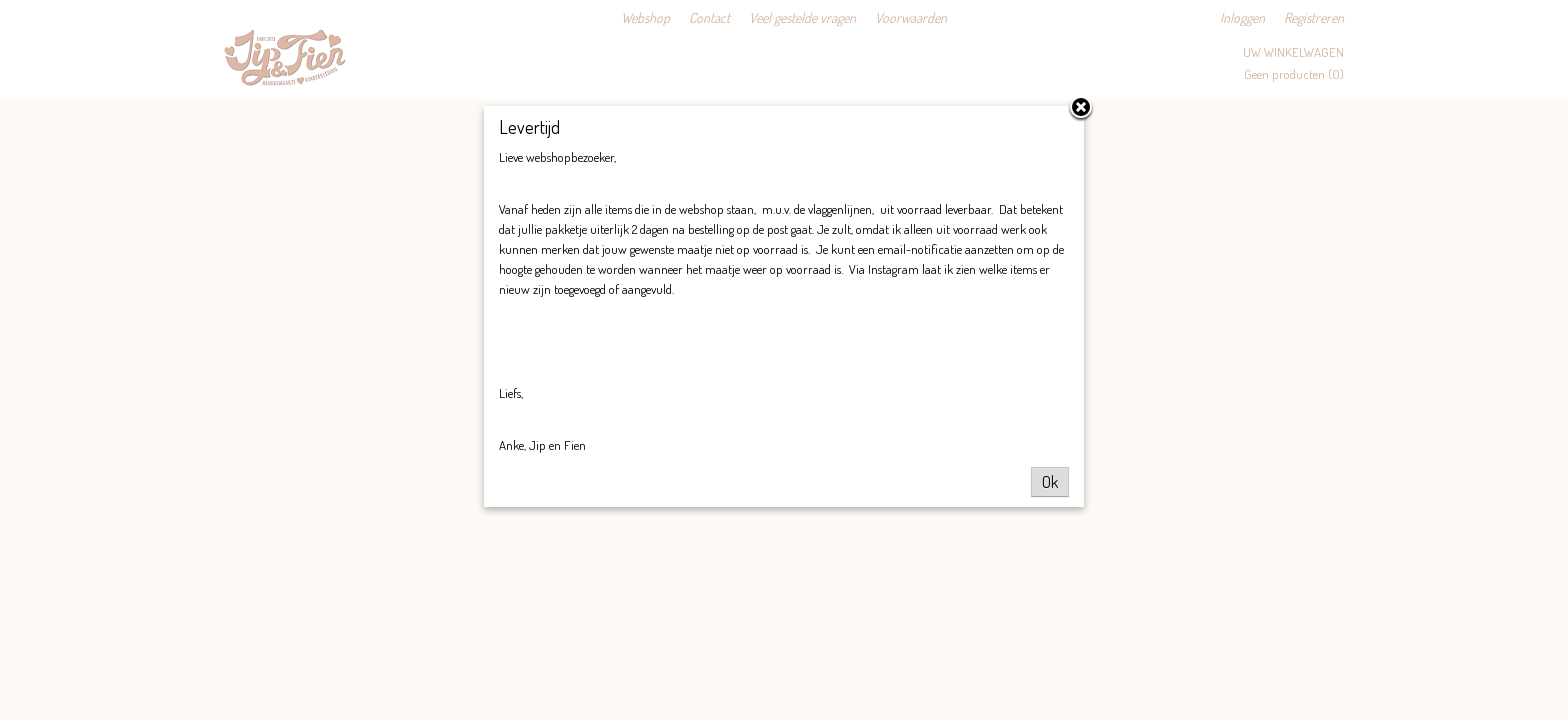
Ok (1050, 482)
